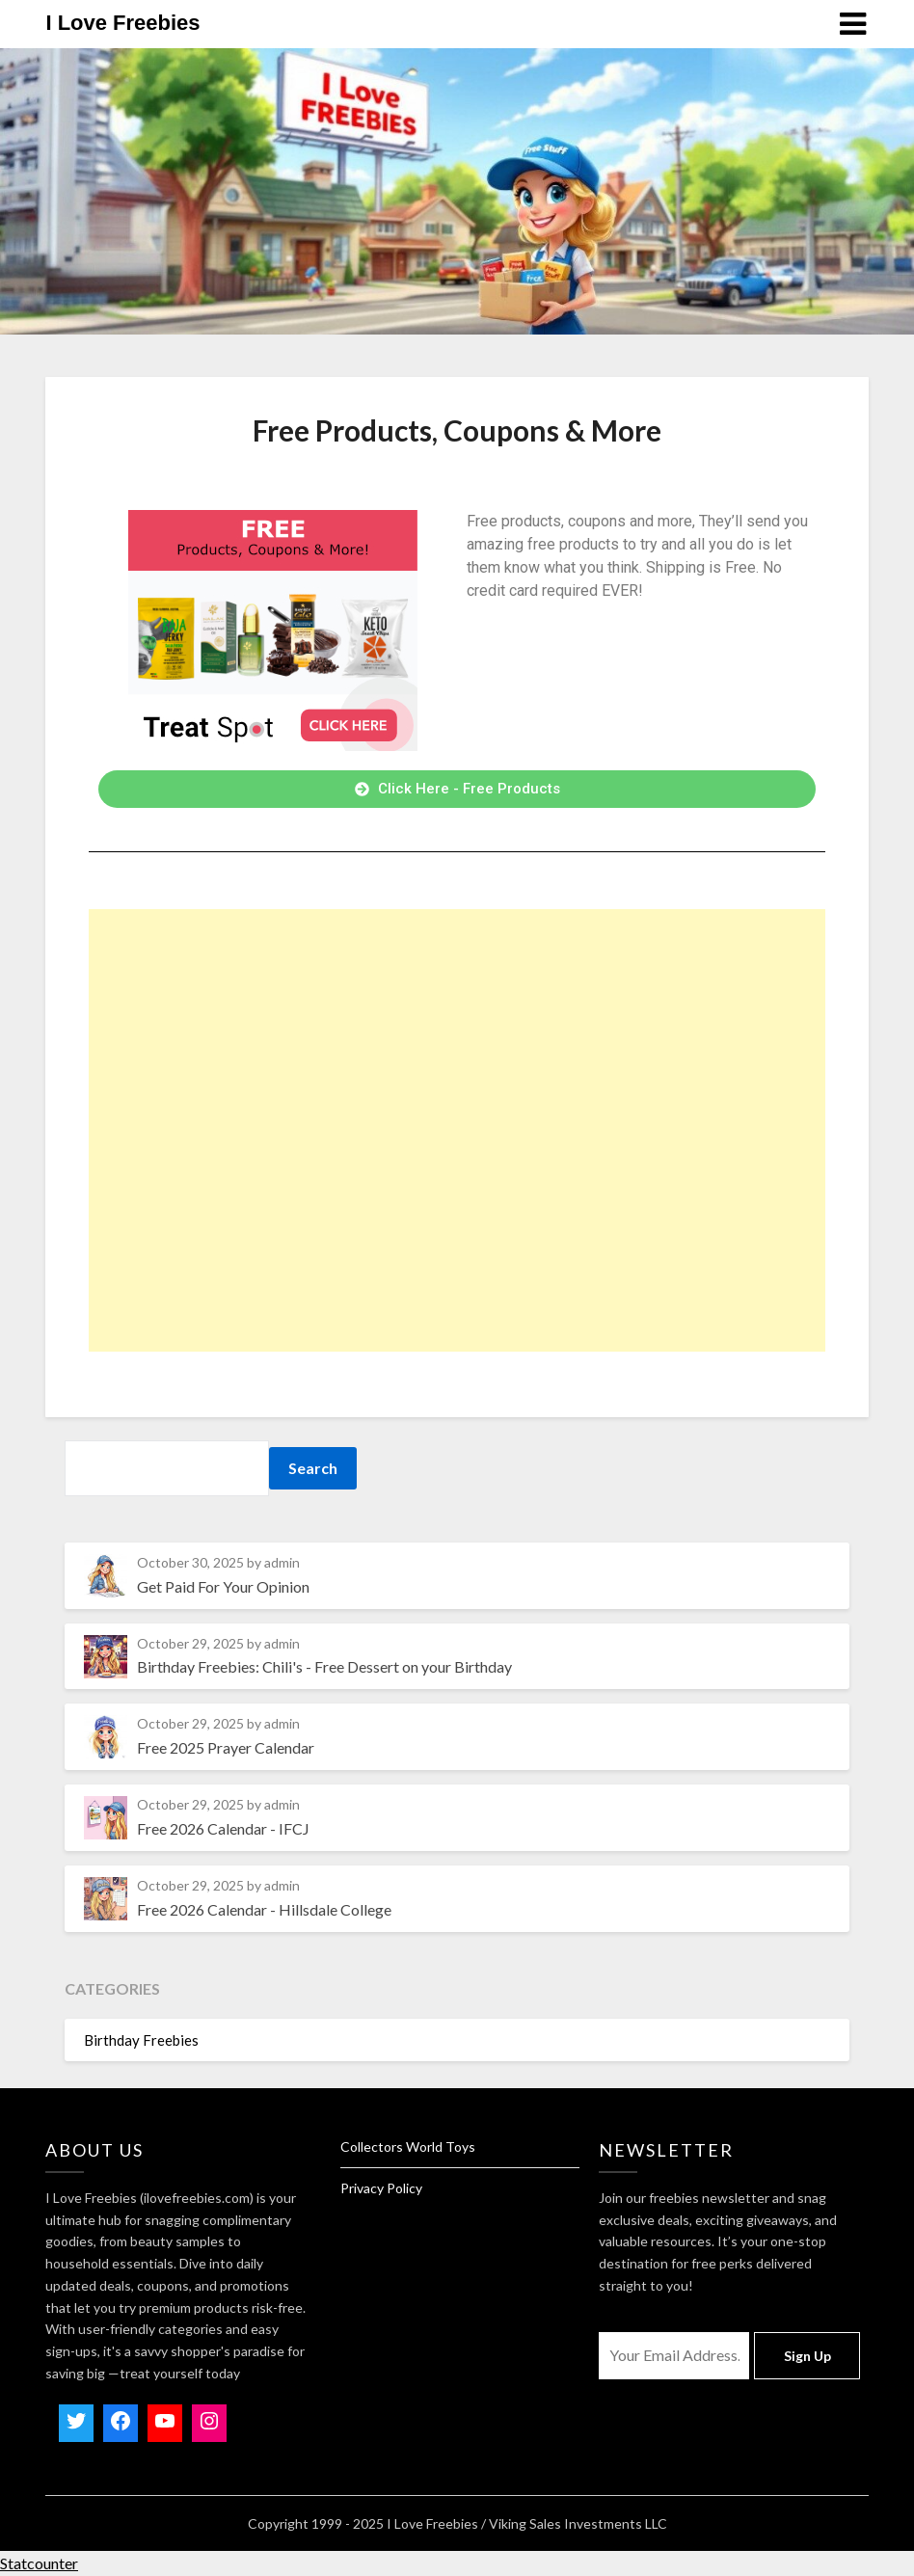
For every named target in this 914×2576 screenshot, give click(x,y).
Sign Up (807, 2356)
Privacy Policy (381, 2188)
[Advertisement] (457, 1130)
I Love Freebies (122, 23)
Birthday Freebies (141, 2040)
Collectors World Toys (407, 2146)
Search (312, 1468)
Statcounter (39, 2563)
